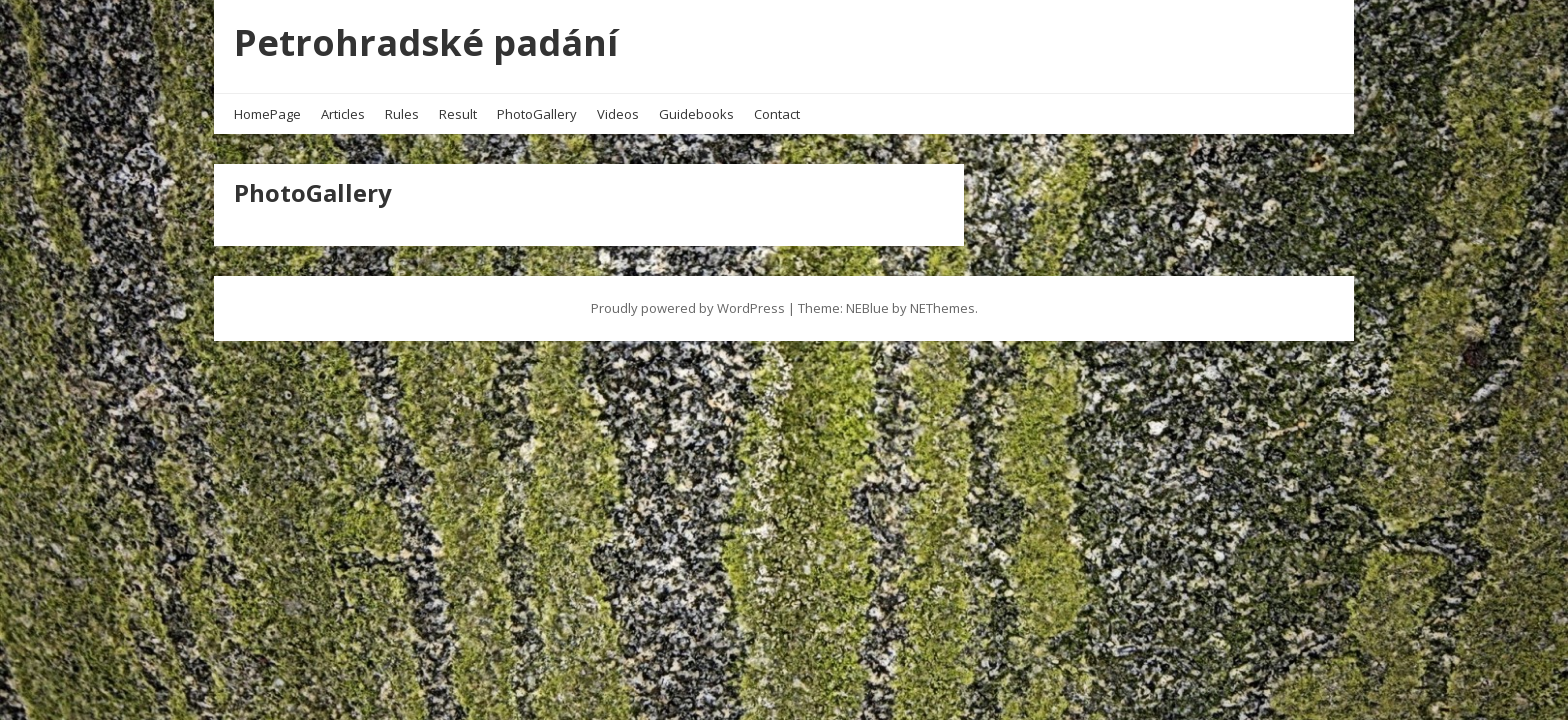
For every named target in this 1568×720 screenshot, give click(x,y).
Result (458, 114)
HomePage (267, 114)
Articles (343, 114)
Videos (618, 114)
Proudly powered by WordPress (688, 308)
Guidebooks (696, 114)
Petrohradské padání (426, 42)
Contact (777, 114)
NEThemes (942, 308)
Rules (402, 114)
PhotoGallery (537, 114)
